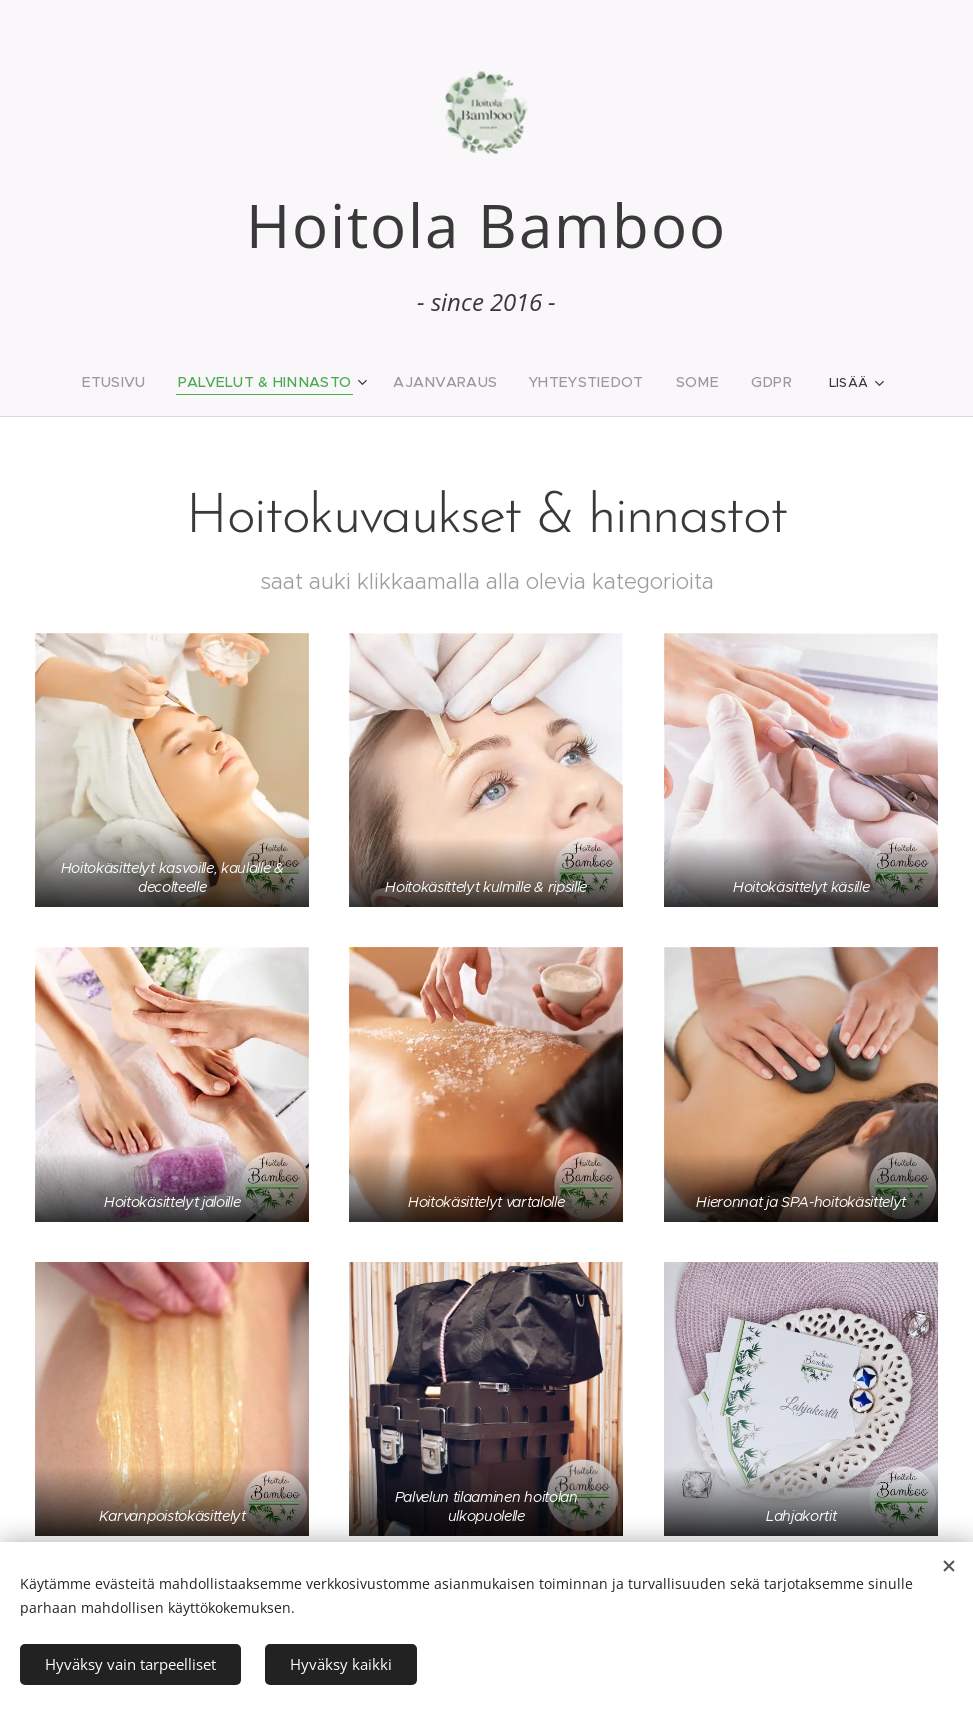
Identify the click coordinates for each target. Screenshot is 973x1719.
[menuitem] (141, 382)
